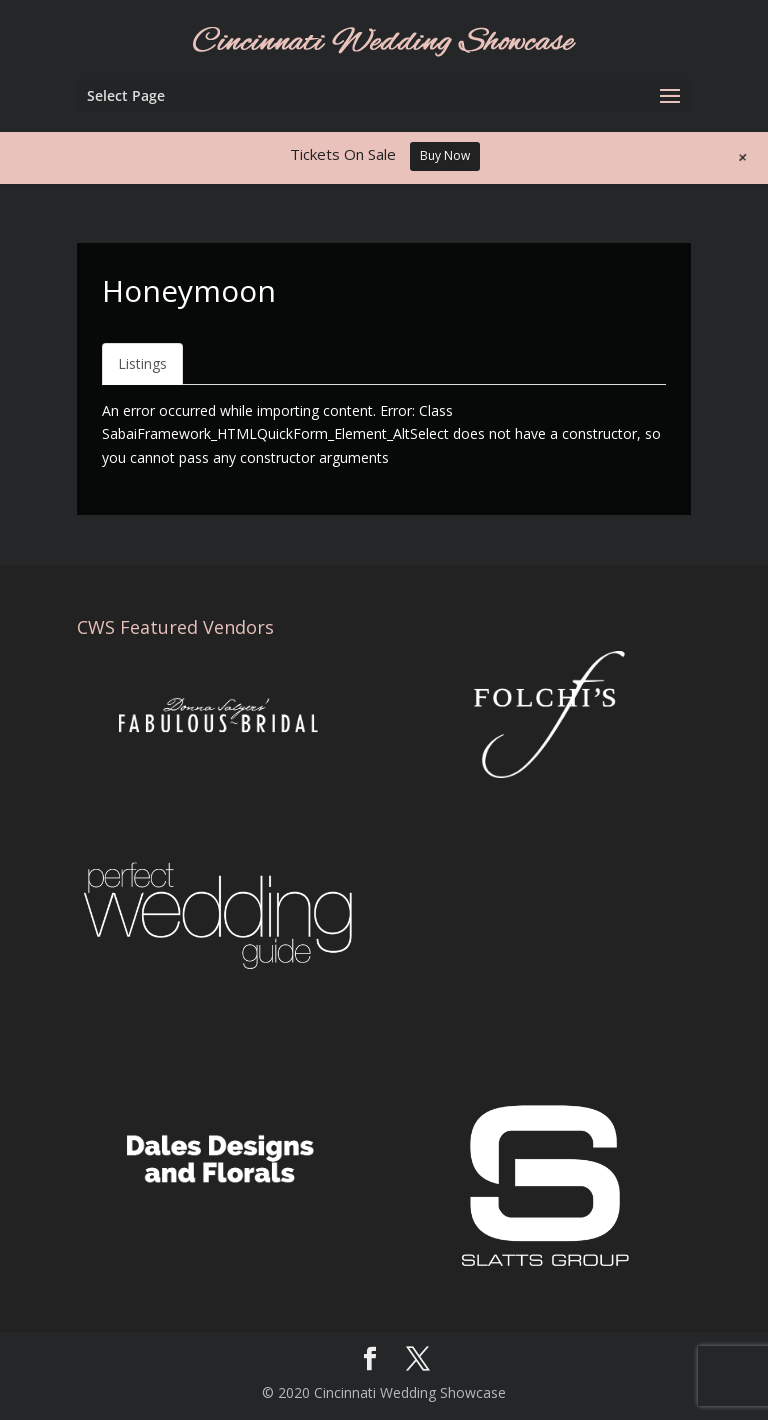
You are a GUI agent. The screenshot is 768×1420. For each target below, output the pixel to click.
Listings (142, 363)
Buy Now (445, 155)
